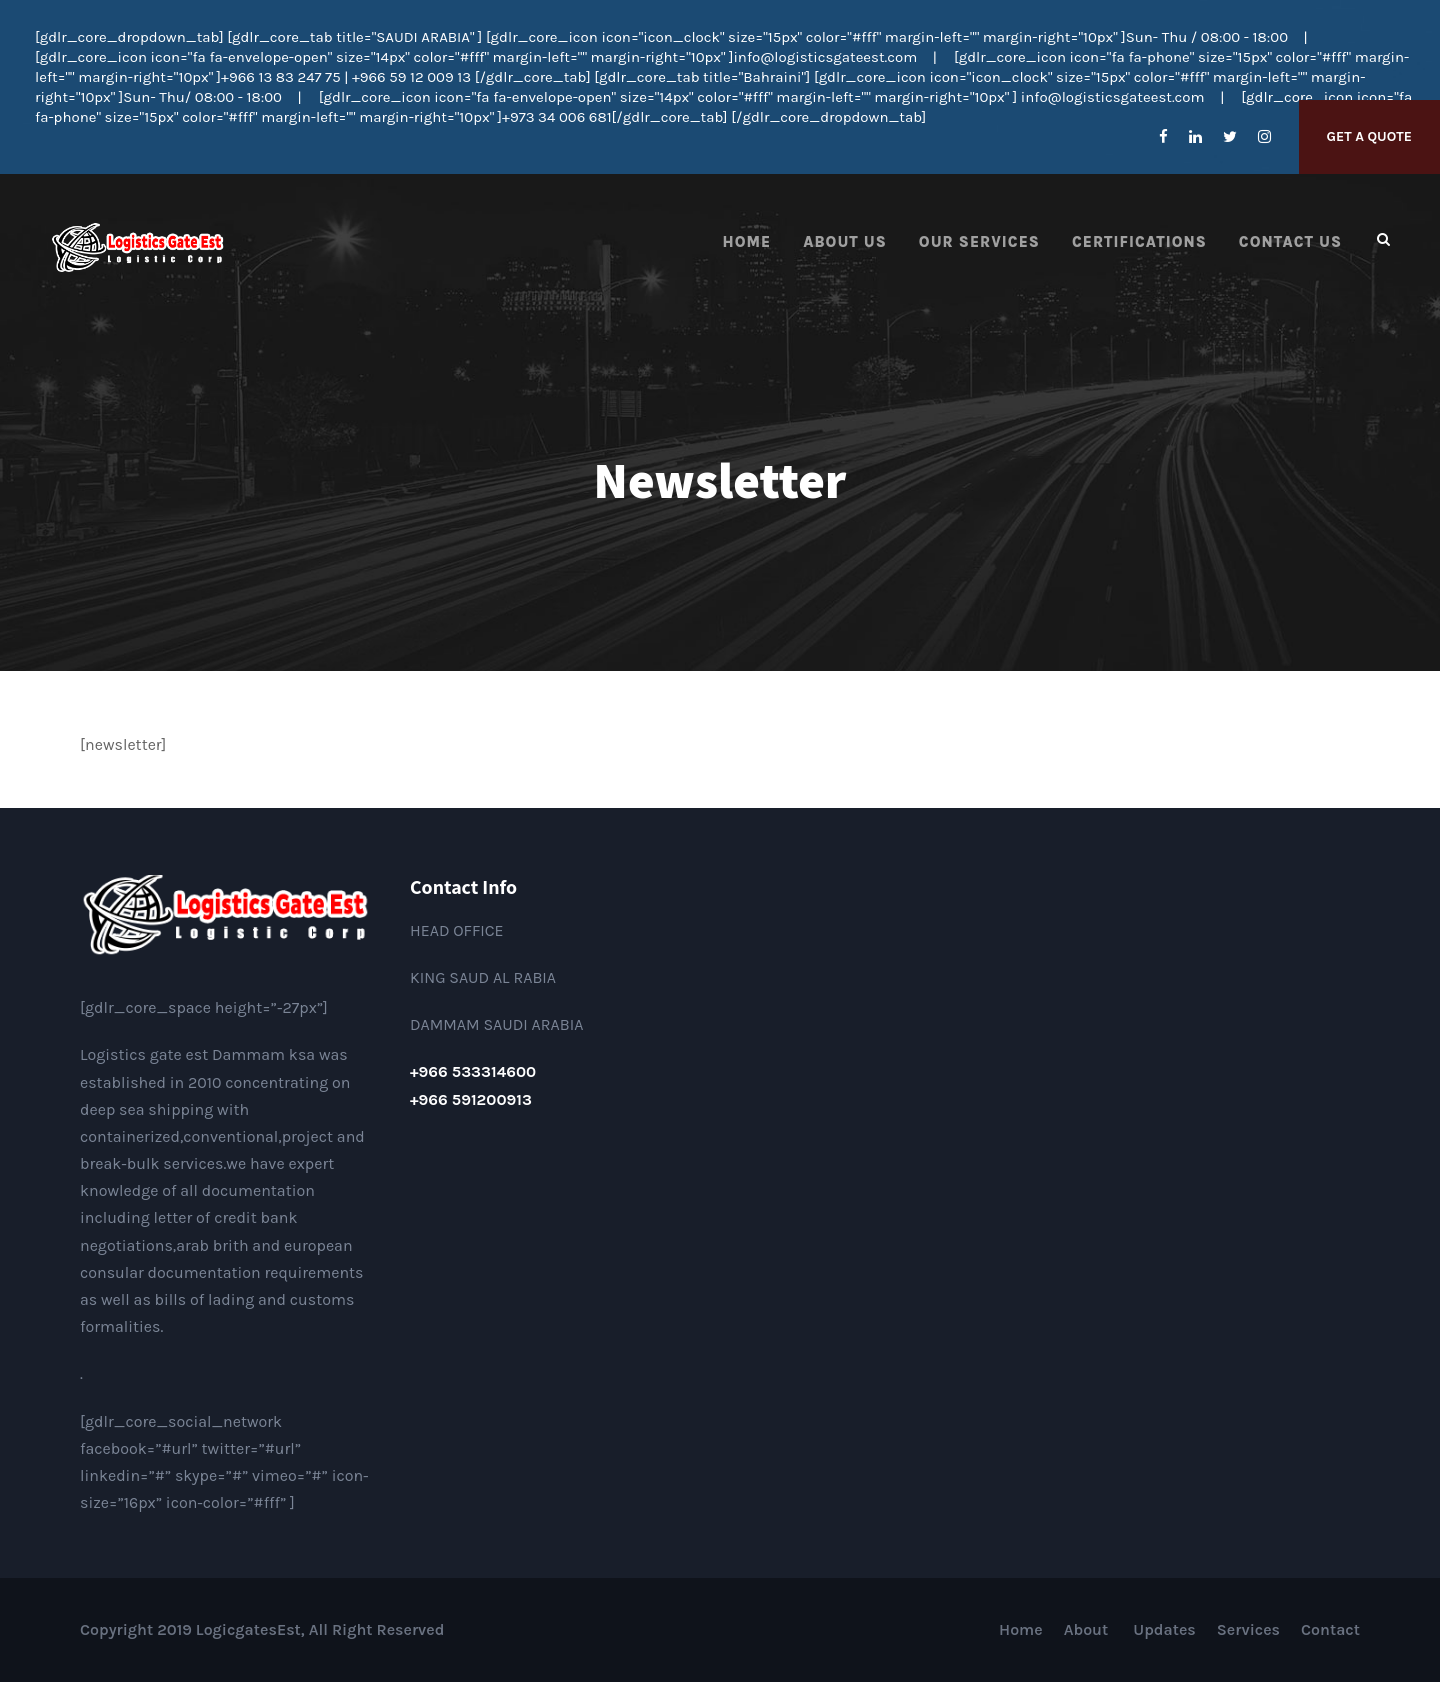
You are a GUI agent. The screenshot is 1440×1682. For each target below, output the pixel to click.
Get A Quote (1369, 136)
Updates (1164, 1629)
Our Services (979, 242)
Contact (1330, 1629)
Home (747, 242)
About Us (845, 242)
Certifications (1139, 242)
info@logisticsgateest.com (825, 57)
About (1088, 1629)
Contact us (1290, 242)
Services (1248, 1629)
